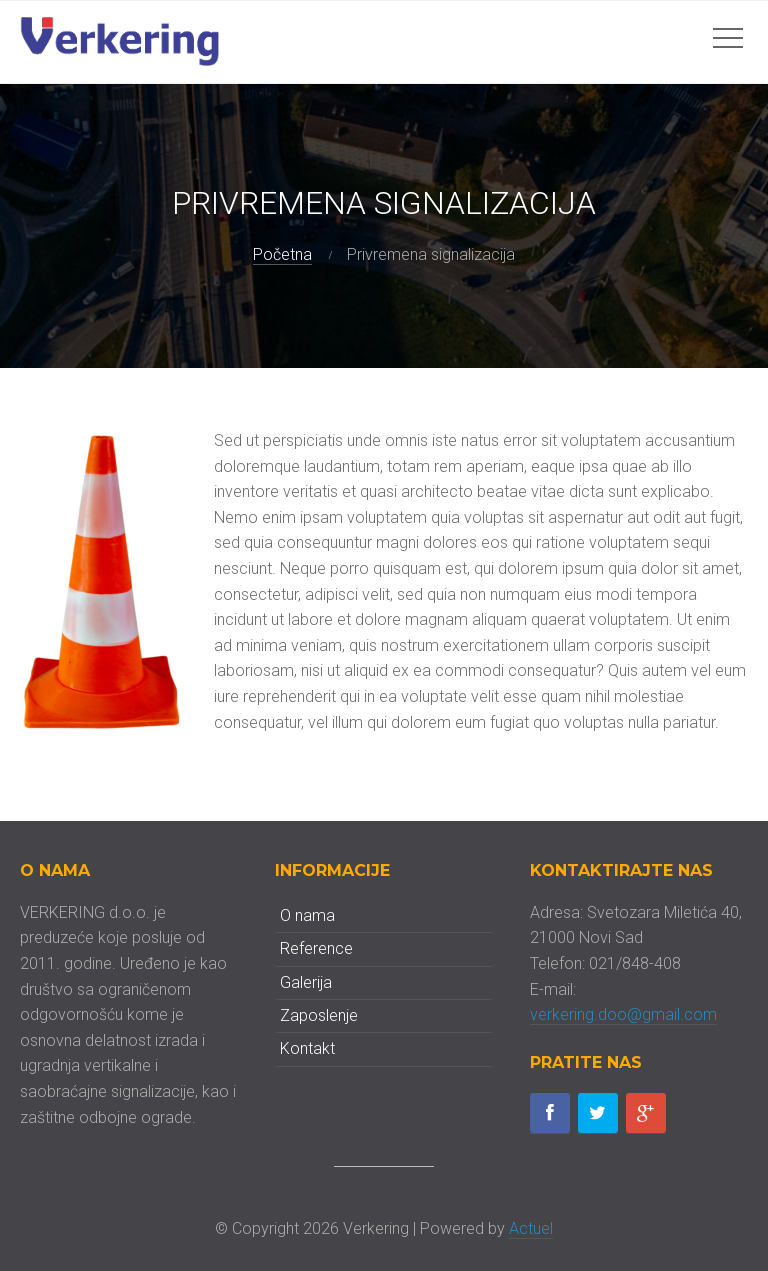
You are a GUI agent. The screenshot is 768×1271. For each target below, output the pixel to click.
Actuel (531, 1228)
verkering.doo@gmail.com (623, 1014)
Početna (282, 254)
